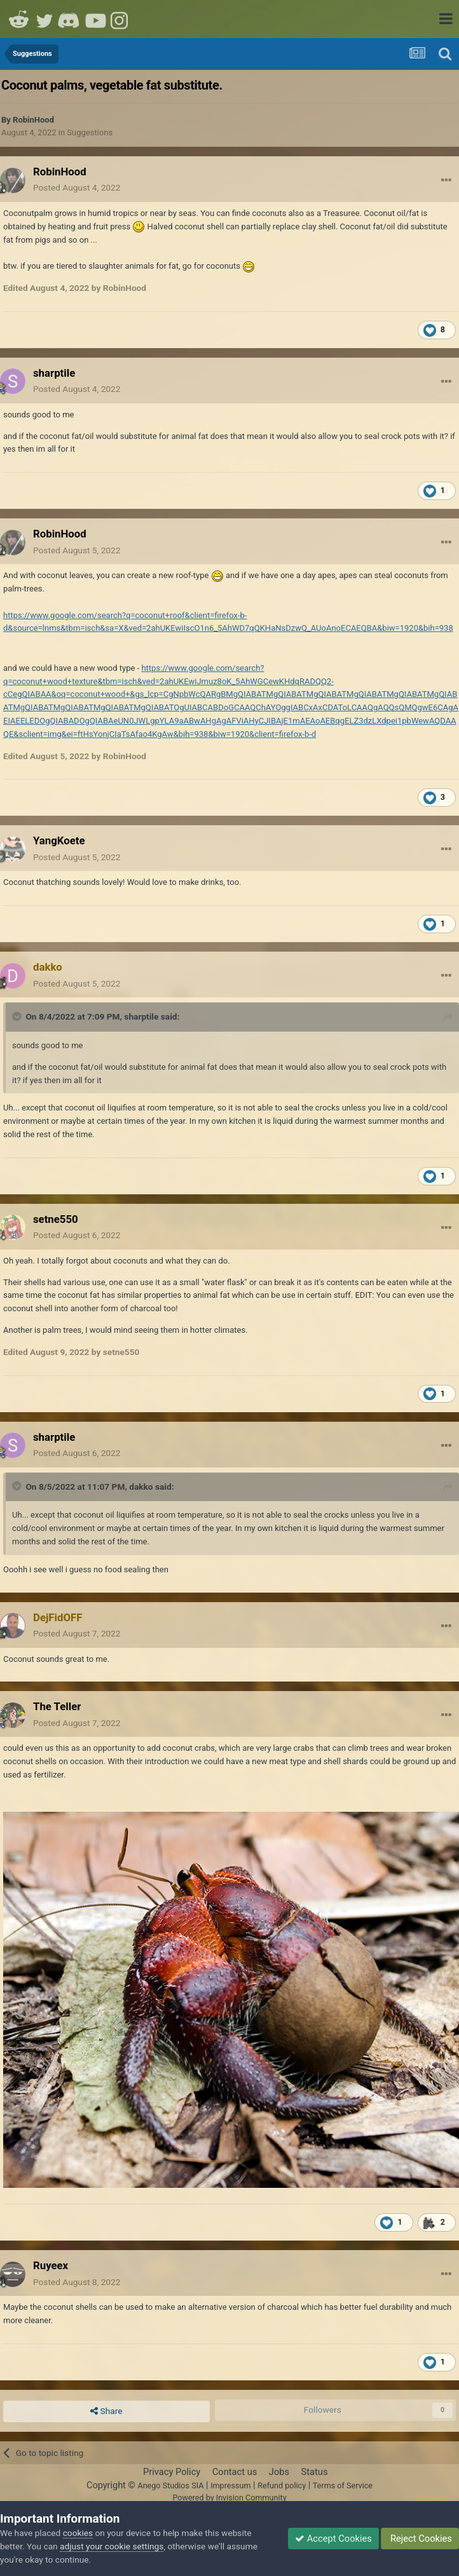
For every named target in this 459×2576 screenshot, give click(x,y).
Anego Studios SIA (170, 2485)
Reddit (19, 19)
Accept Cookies (333, 2538)
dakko (141, 1486)
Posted (76, 187)
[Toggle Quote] (18, 1016)
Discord (70, 19)
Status (314, 2472)
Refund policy (281, 2485)
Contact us (234, 2472)
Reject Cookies (420, 2538)
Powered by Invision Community (229, 2497)
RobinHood (33, 120)
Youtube (95, 19)
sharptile (141, 1016)
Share (106, 2411)
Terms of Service (343, 2485)
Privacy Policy (171, 2472)
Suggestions (90, 132)
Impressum (230, 2485)
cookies (78, 2533)
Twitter (44, 19)
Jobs (279, 2472)
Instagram (121, 19)
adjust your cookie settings (111, 2546)
